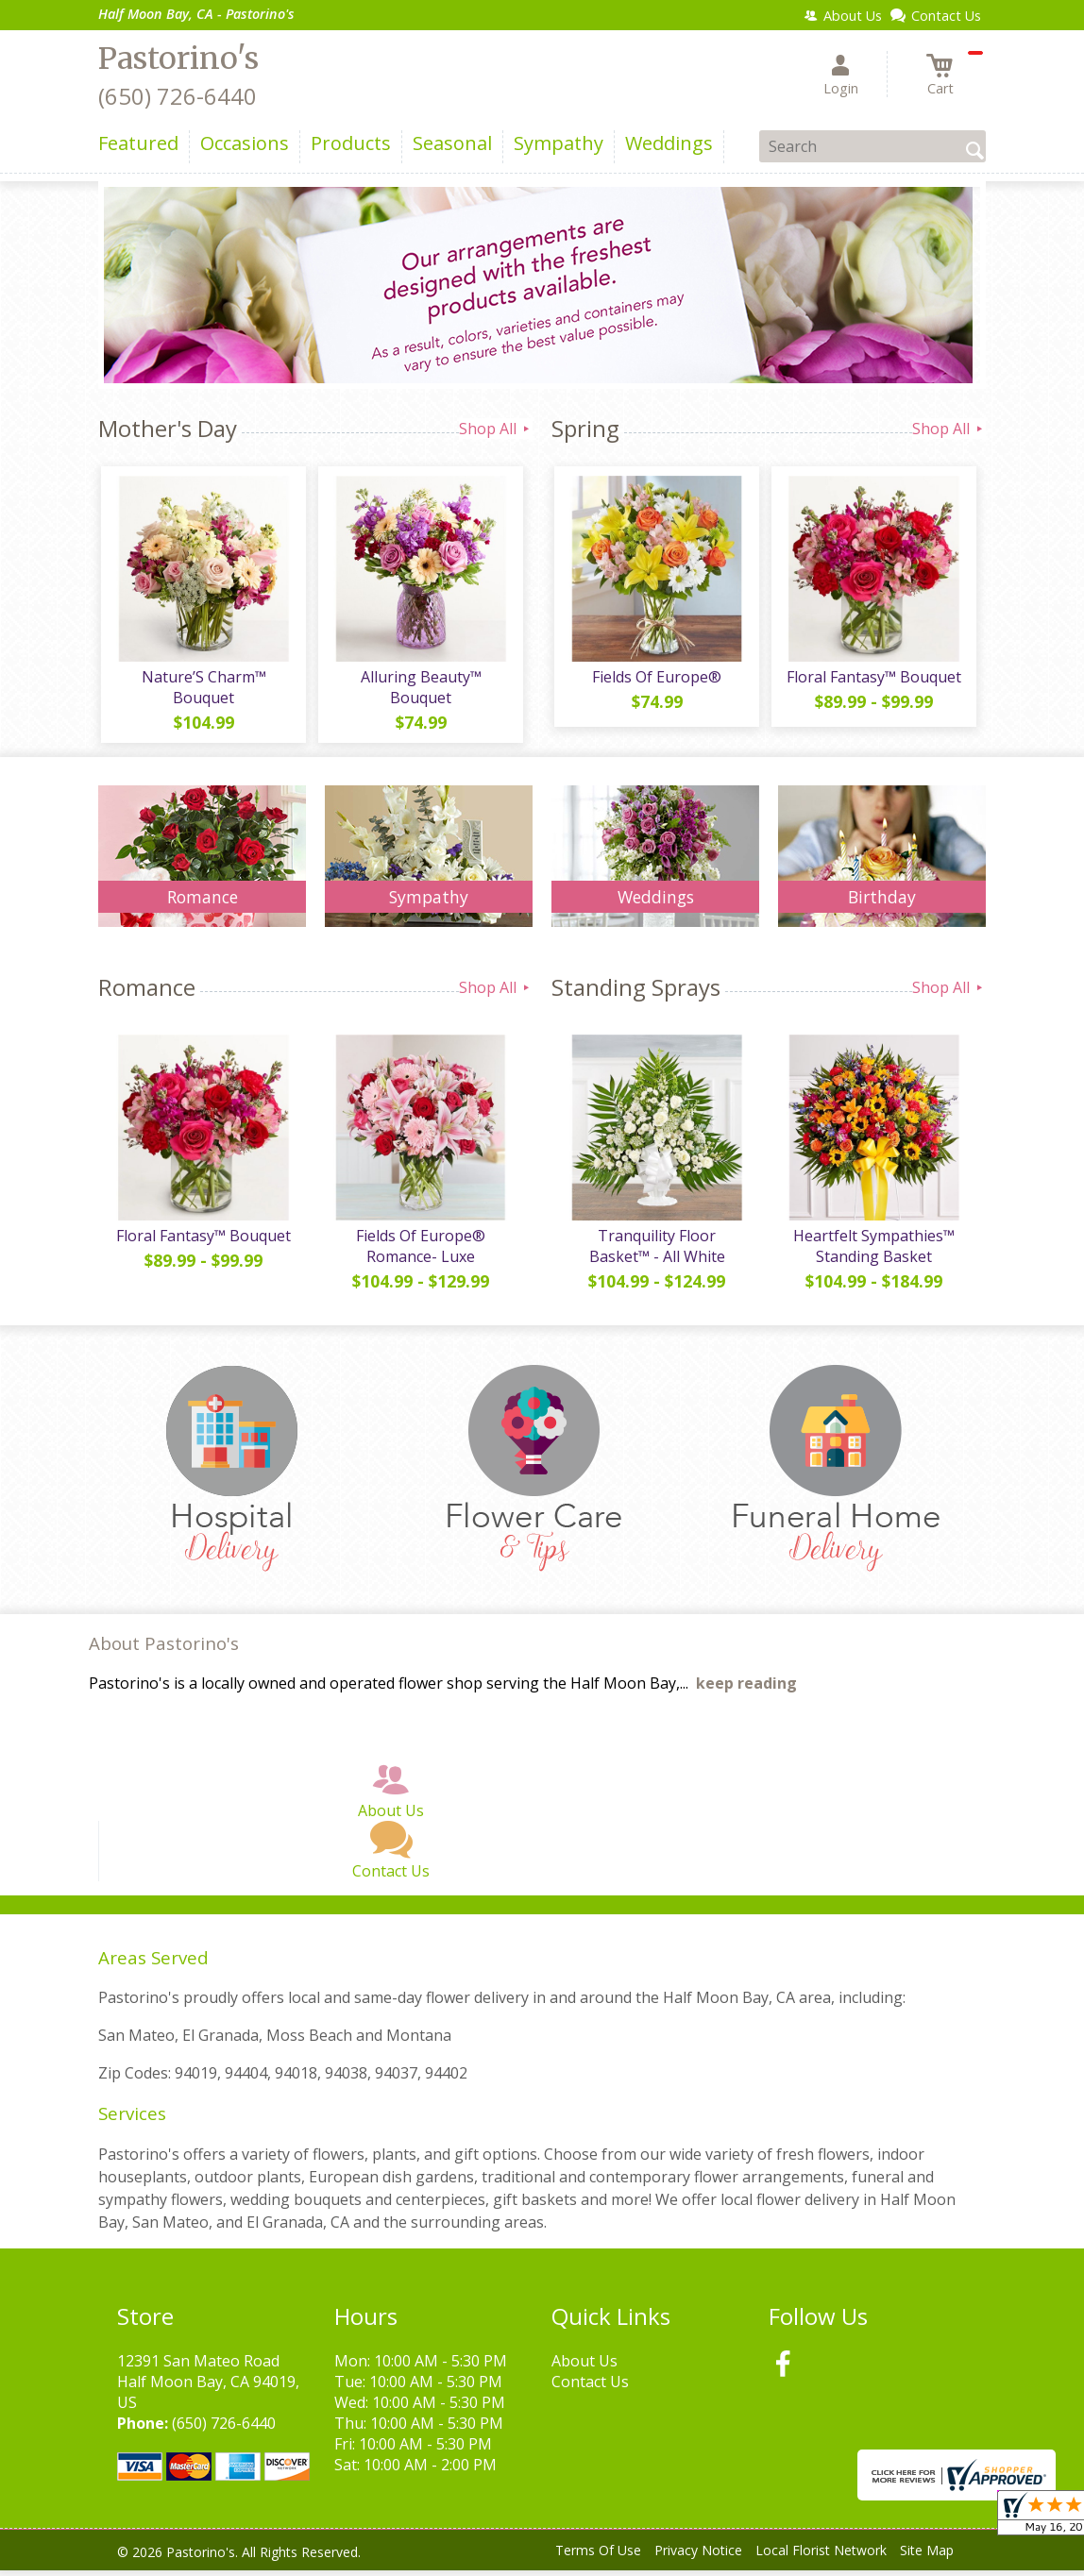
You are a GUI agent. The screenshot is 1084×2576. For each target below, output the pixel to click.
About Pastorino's (164, 1649)
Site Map (927, 2557)
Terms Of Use (598, 2557)
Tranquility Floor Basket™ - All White (655, 1251)
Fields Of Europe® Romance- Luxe (419, 1251)
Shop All (496, 428)
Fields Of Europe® (655, 679)
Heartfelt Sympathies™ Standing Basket (873, 1251)
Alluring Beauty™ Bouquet (419, 690)
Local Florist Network (821, 2557)
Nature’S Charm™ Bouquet (202, 690)
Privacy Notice (698, 2557)
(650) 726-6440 (177, 95)
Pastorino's (178, 58)
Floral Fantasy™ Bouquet (873, 679)
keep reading (746, 1689)
